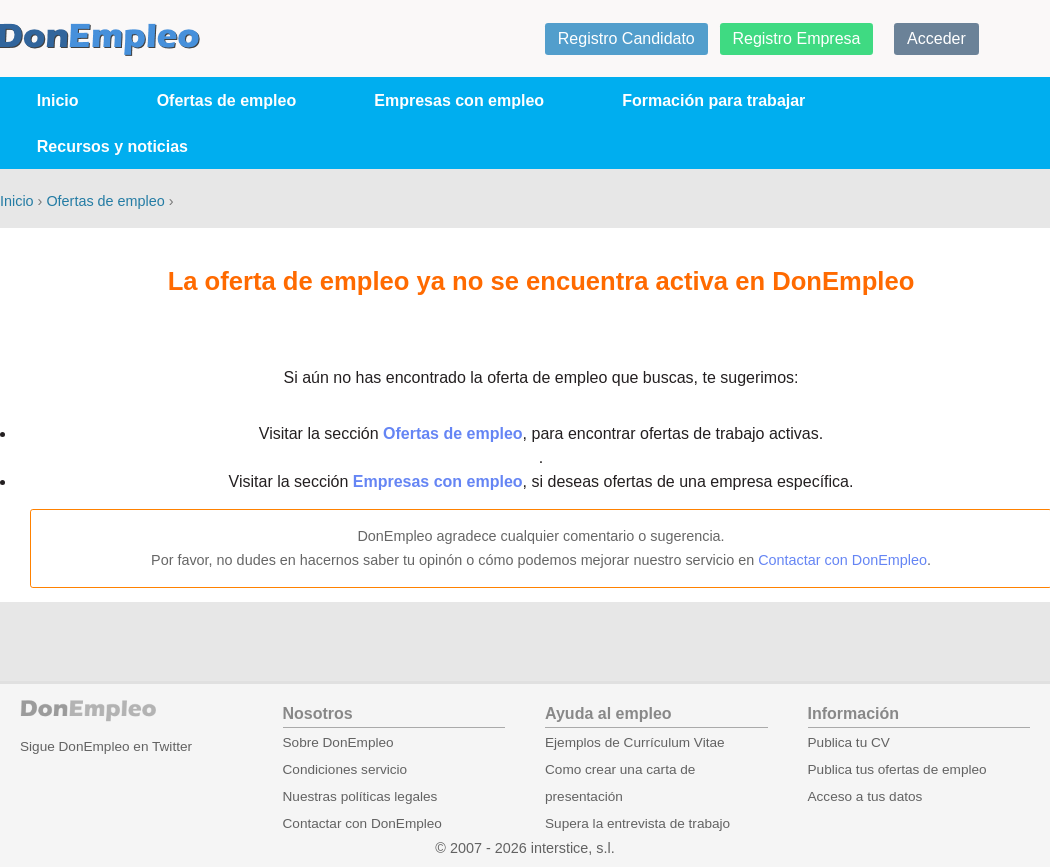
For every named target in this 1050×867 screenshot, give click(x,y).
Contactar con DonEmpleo (842, 560)
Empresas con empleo (459, 100)
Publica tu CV (849, 742)
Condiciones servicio (345, 769)
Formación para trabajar (713, 100)
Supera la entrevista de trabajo (637, 823)
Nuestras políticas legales (360, 796)
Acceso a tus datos (865, 796)
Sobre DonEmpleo (338, 742)
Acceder (936, 38)
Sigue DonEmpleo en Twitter (106, 746)
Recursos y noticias (112, 146)
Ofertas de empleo (227, 100)
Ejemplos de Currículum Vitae (635, 742)
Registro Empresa (796, 38)
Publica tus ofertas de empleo (897, 769)
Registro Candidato (626, 38)
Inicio (58, 100)
